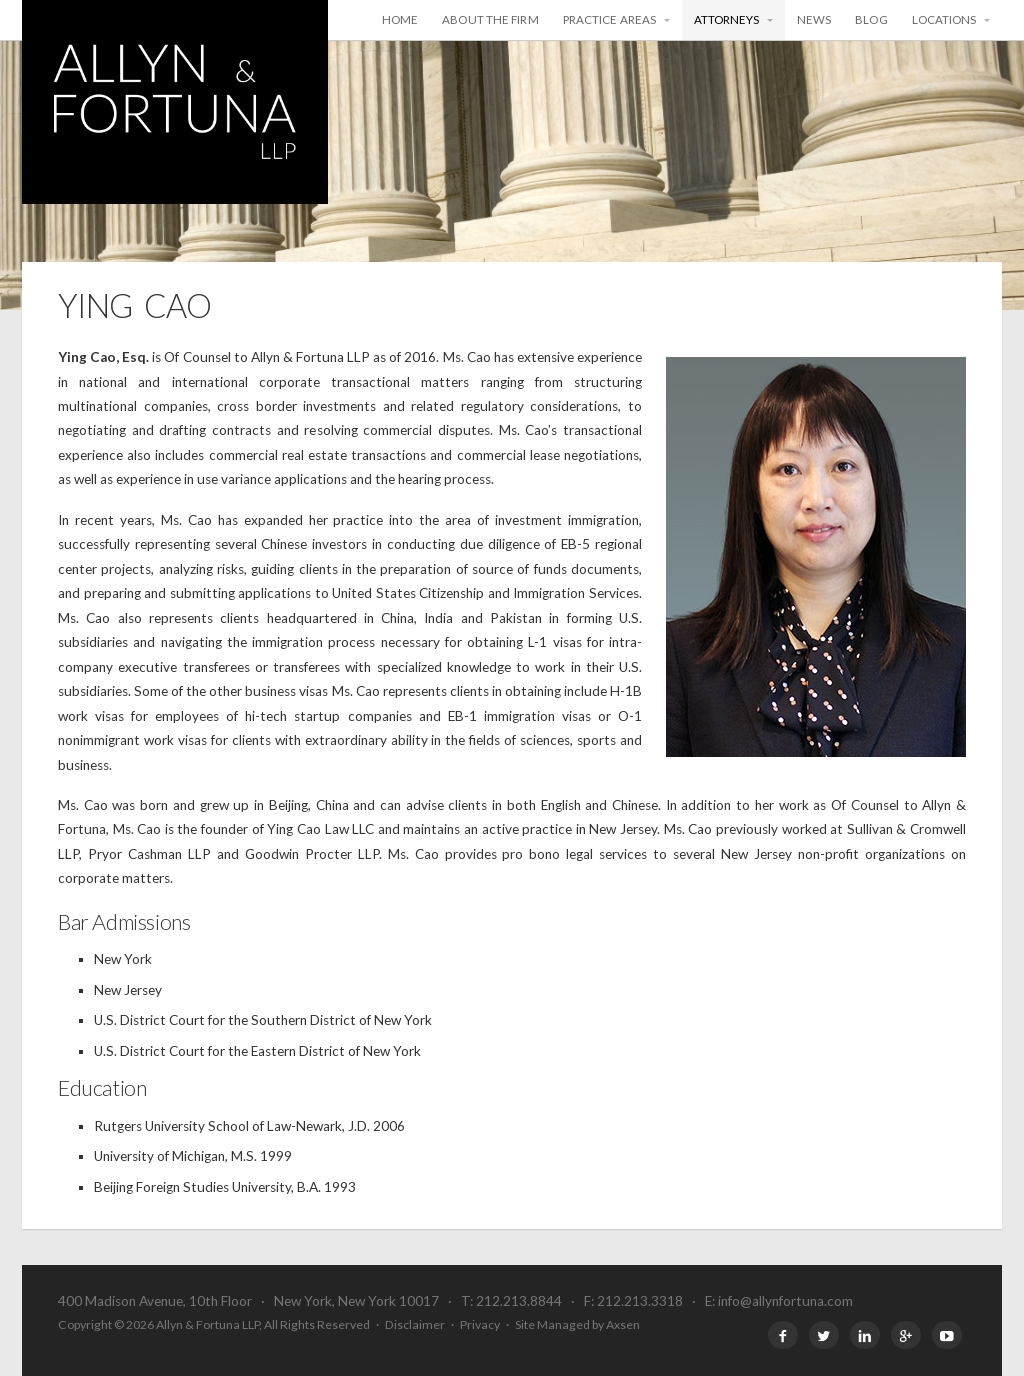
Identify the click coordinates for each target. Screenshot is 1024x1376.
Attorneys (727, 19)
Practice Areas (609, 19)
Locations (944, 19)
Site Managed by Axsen (577, 1324)
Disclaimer (415, 1324)
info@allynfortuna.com (785, 1301)
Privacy (480, 1324)
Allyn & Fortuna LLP (175, 102)
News (814, 19)
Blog (871, 19)
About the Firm (490, 19)
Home (400, 19)
